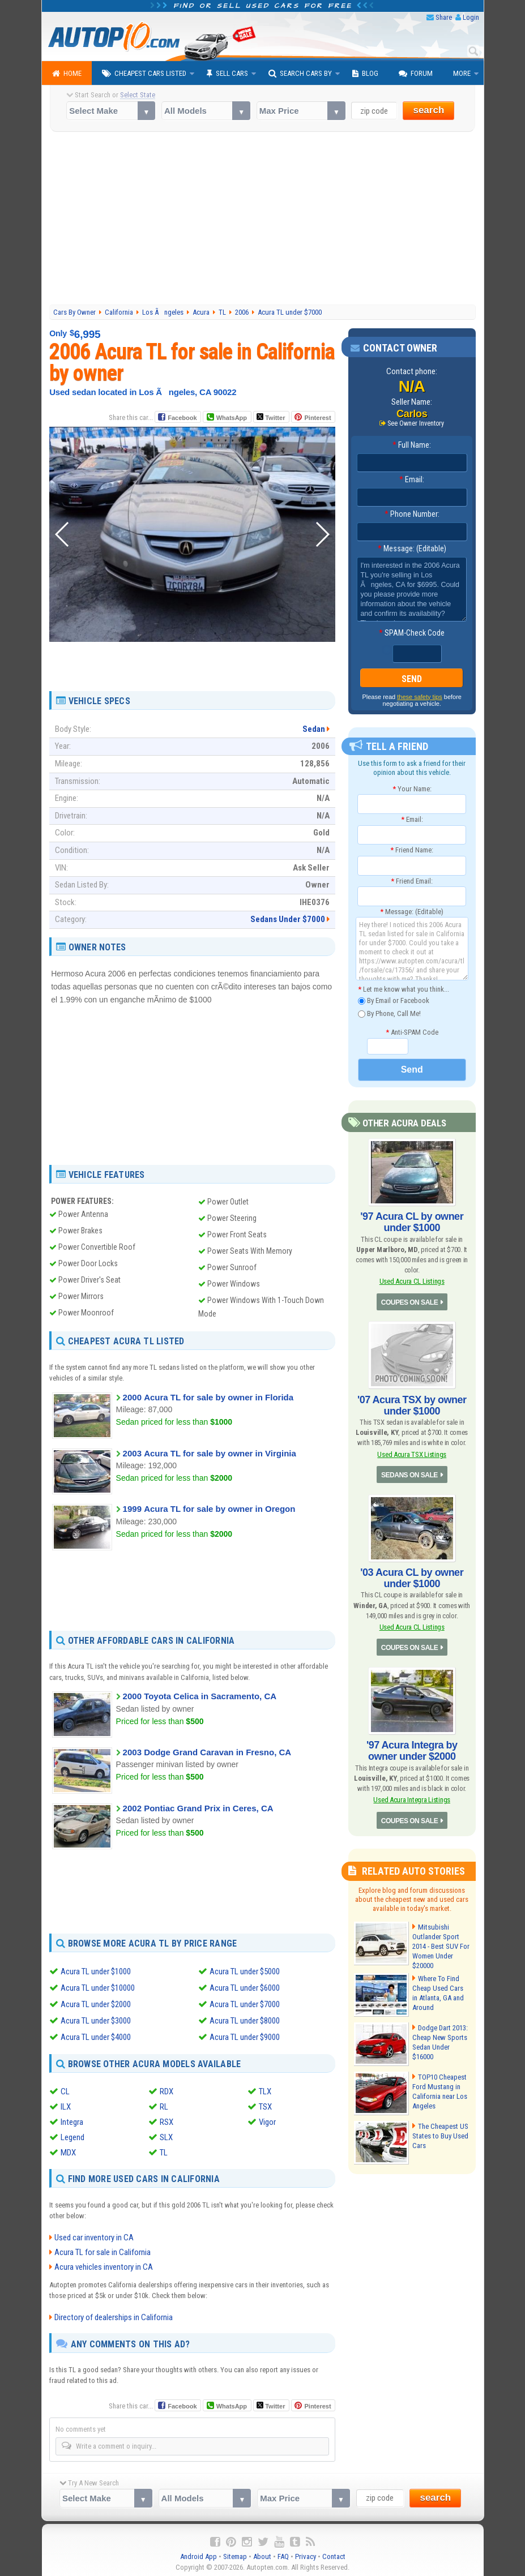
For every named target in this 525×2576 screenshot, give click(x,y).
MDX (68, 2150)
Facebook (182, 417)
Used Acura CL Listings (412, 1281)
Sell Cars (227, 73)
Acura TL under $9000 (245, 2035)
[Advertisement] (262, 219)
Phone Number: (412, 513)
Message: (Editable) (412, 548)
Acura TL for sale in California (102, 2249)
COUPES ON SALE (409, 1302)
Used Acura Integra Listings (411, 1799)
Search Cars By (300, 73)
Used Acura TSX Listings (411, 1454)
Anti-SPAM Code (412, 1032)
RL (164, 2104)
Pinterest (317, 417)
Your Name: (412, 789)
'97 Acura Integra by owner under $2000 (412, 1750)
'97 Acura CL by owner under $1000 (411, 1222)
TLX (265, 2089)
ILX (66, 2104)
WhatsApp (231, 417)
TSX (265, 2104)
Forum (416, 73)
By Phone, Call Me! (389, 1014)
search (428, 110)
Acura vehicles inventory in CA (103, 2264)
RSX (166, 2120)
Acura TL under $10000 (98, 1987)
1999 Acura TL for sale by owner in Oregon (209, 1509)
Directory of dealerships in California (113, 2314)
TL (164, 2150)
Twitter (271, 417)
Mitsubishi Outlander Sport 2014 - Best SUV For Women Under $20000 (440, 1946)
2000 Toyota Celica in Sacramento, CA (200, 1696)
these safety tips (419, 696)
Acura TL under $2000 (96, 2003)
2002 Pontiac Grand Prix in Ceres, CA (198, 1808)
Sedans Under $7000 (287, 919)
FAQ (283, 2553)
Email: (411, 479)
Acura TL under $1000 (96, 1971)
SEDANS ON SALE (409, 1475)
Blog (365, 73)
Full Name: (411, 444)
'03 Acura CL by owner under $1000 (411, 1578)
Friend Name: (411, 850)
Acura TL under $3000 (96, 2019)
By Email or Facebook (393, 1001)
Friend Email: (412, 881)
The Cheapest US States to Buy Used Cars (440, 2136)
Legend (72, 2135)
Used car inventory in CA (94, 2235)
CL (65, 2089)
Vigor (267, 2120)
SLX (166, 2135)
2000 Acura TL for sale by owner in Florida (208, 1397)
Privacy (305, 2553)
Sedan (313, 729)
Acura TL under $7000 (245, 2003)
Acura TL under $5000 (245, 1971)
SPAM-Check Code (412, 632)
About (262, 2553)
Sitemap (235, 2553)
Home (67, 73)
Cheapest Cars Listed (144, 73)
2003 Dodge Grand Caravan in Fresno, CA (207, 1752)
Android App (198, 2553)
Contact (333, 2553)
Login (471, 17)
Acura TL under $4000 (96, 2035)
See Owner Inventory (415, 423)
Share (444, 17)
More (462, 73)
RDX (166, 2089)
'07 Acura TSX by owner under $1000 (412, 1405)
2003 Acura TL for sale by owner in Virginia (209, 1453)
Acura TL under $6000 (245, 1987)
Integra (72, 2120)
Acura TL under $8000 (245, 2019)
